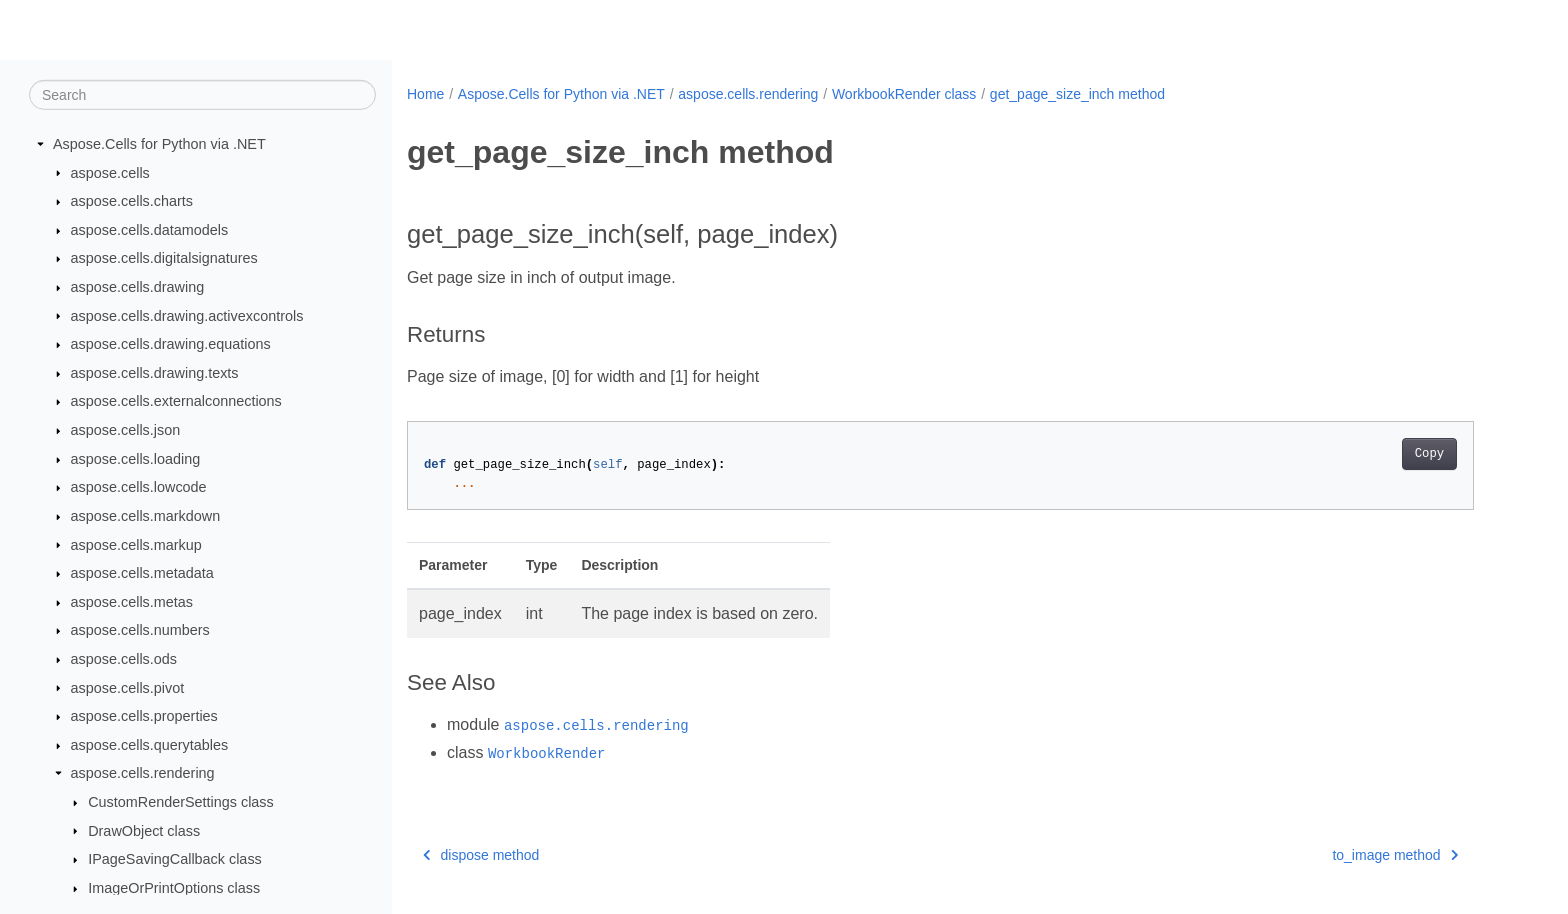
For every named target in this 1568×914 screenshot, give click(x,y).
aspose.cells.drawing (138, 287)
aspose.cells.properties (144, 716)
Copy (1429, 454)
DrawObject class (144, 830)
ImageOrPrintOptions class (174, 888)
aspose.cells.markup (136, 544)
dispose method (481, 855)
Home (425, 94)
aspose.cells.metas (132, 602)
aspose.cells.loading (136, 459)
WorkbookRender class (904, 94)
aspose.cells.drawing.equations (171, 344)
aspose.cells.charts (132, 201)
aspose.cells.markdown (146, 516)
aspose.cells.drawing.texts (155, 373)
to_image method (1395, 855)
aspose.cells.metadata (142, 573)
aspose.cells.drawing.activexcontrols (187, 315)
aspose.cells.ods (124, 659)
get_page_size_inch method (1077, 94)
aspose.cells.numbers (140, 630)
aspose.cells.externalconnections (176, 401)
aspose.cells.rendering (143, 773)
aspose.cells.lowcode (139, 487)
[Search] (202, 95)
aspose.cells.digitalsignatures (164, 258)
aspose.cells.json (126, 430)
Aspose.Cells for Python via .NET (159, 144)
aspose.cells (110, 172)
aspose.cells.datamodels (150, 230)
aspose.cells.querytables (150, 745)
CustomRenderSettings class (181, 802)
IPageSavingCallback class (175, 859)
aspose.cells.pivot (128, 687)
